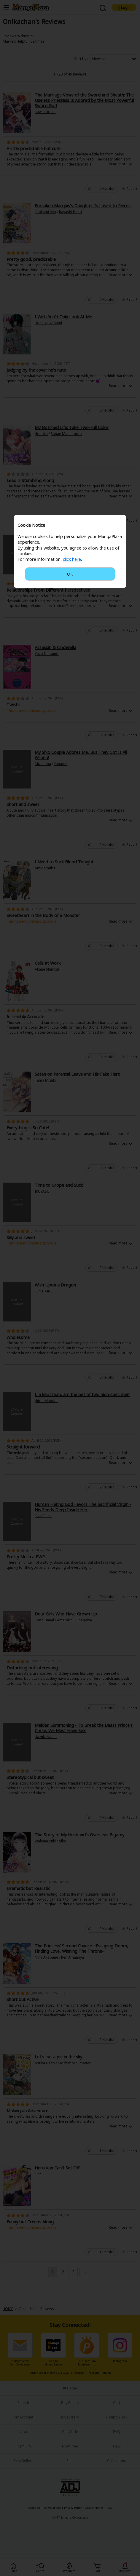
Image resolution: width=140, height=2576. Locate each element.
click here (72, 559)
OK (70, 574)
